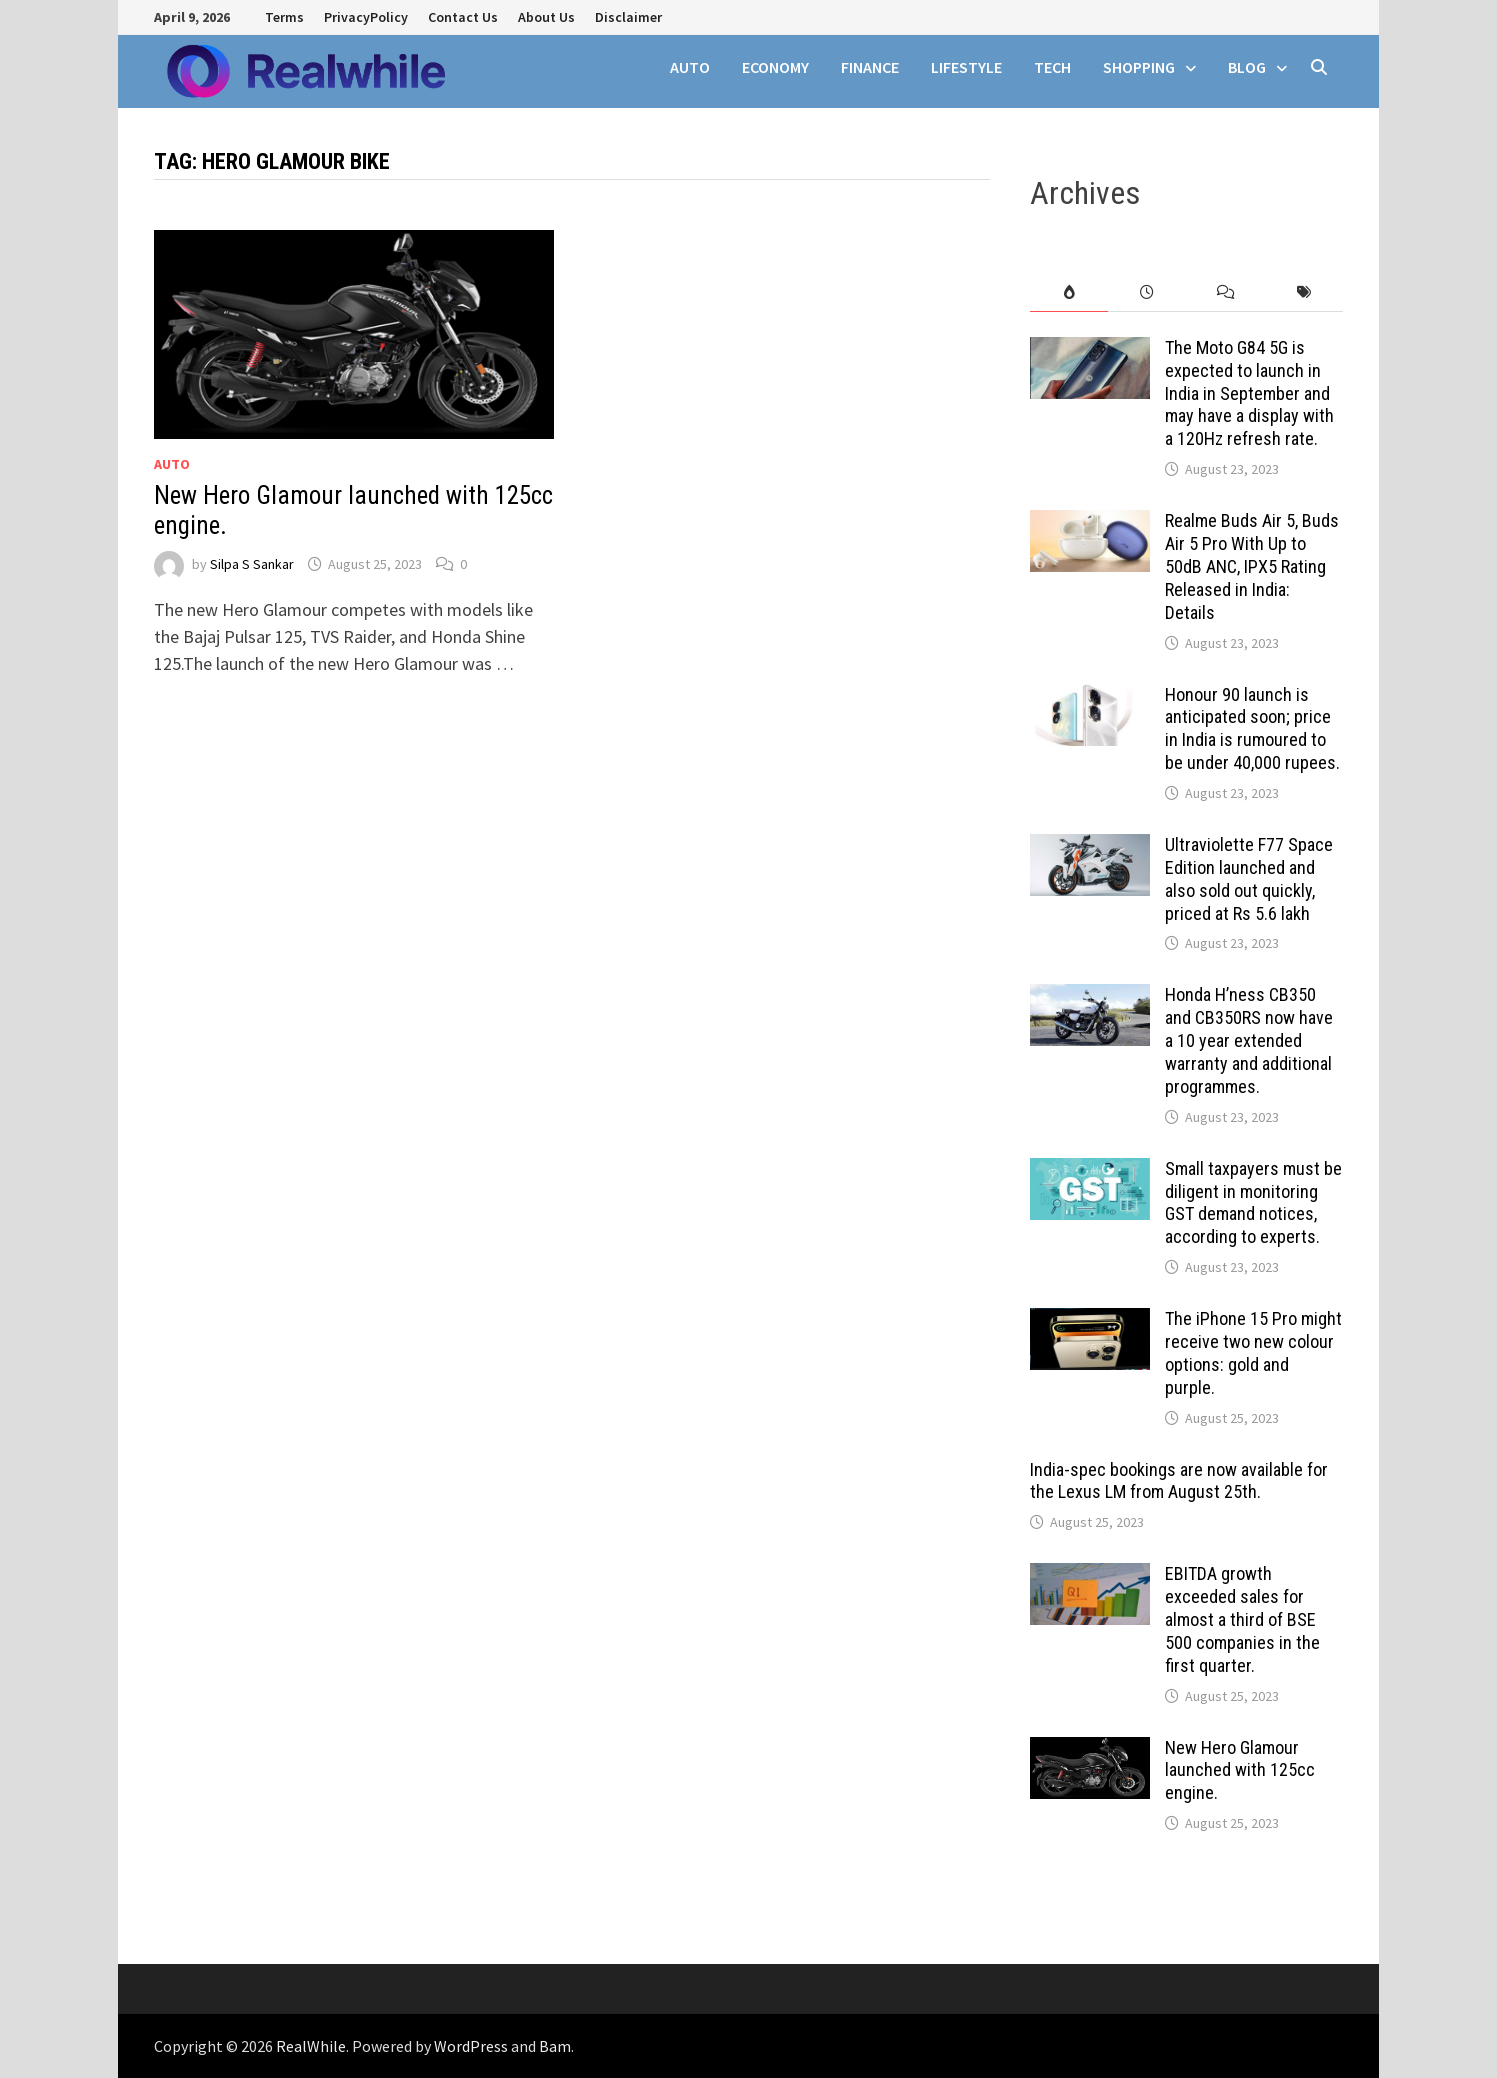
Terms (284, 17)
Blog (1247, 67)
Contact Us (463, 17)
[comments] (1226, 292)
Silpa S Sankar (252, 564)
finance (870, 67)
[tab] (1069, 292)
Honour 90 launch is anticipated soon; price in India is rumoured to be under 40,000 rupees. (1252, 729)
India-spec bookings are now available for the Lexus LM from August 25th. (1179, 1481)
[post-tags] (1304, 292)
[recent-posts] (1147, 292)
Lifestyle (966, 67)
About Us (546, 17)
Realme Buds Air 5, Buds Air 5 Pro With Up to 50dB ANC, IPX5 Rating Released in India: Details (1252, 566)
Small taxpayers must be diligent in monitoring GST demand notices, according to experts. (1253, 1203)
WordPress (471, 2046)
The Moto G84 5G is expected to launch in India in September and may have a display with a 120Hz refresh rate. (1249, 393)
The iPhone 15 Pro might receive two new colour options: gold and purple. (1253, 1353)
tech (1052, 67)
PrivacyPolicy (366, 17)
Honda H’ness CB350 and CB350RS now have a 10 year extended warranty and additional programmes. (1249, 1040)
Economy (775, 67)
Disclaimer (628, 17)
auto (690, 67)
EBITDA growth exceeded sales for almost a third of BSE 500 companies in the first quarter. (1242, 1619)
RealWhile (311, 2046)
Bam (555, 2046)
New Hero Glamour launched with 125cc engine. (1240, 1770)
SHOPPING (1139, 67)
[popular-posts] (1069, 292)
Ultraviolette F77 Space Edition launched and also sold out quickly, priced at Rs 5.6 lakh (1249, 879)
